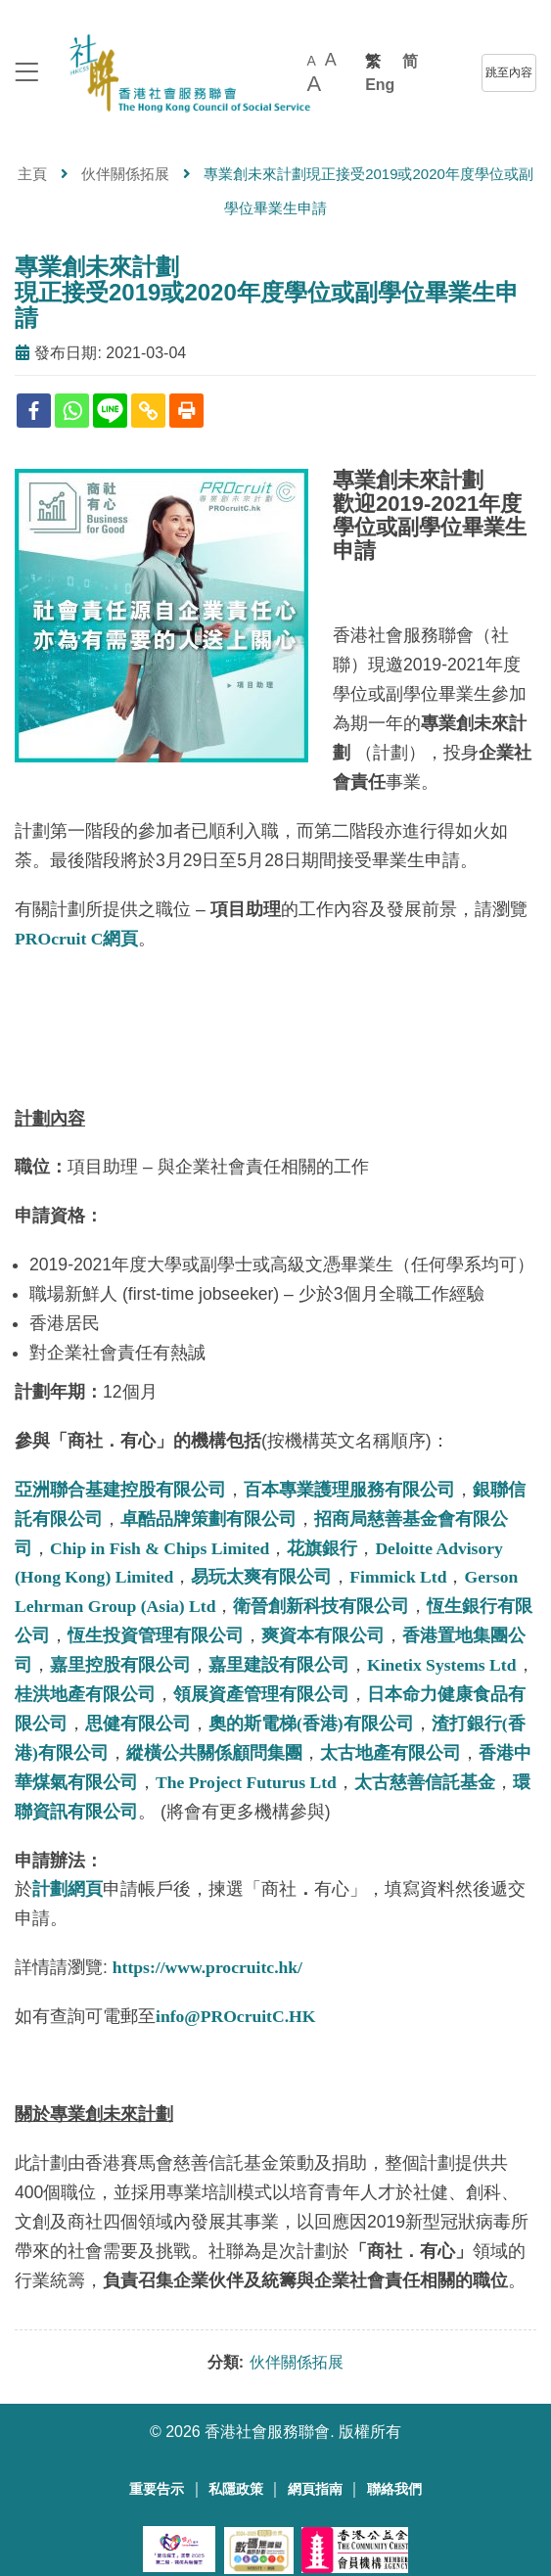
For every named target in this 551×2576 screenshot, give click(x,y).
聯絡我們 (394, 2489)
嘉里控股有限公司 (120, 1665)
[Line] (110, 410)
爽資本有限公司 (323, 1635)
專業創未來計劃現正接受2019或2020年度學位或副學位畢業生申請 (267, 292)
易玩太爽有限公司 (261, 1577)
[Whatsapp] (72, 410)
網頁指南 (315, 2489)
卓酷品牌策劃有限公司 (208, 1519)
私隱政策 (235, 2489)
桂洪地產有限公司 (85, 1694)
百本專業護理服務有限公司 (349, 1489)
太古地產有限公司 (390, 1753)
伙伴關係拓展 (125, 173)
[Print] (186, 410)
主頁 (32, 173)
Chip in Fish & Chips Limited (159, 1548)
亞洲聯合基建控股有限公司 (120, 1489)
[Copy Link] (148, 410)
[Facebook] (34, 410)
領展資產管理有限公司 (261, 1694)
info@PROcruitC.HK (235, 2016)
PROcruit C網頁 (76, 938)
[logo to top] (26, 74)
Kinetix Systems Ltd (442, 1665)
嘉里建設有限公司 (278, 1665)
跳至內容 (508, 72)
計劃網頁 (67, 1889)
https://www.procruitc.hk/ (207, 1967)
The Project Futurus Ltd (246, 1782)
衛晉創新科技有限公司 (321, 1606)
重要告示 (156, 2489)
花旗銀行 (322, 1548)
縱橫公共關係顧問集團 (214, 1753)
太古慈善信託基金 (424, 1782)
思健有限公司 (138, 1723)
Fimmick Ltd (397, 1577)
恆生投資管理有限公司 (156, 1635)
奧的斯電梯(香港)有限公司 (311, 1723)
